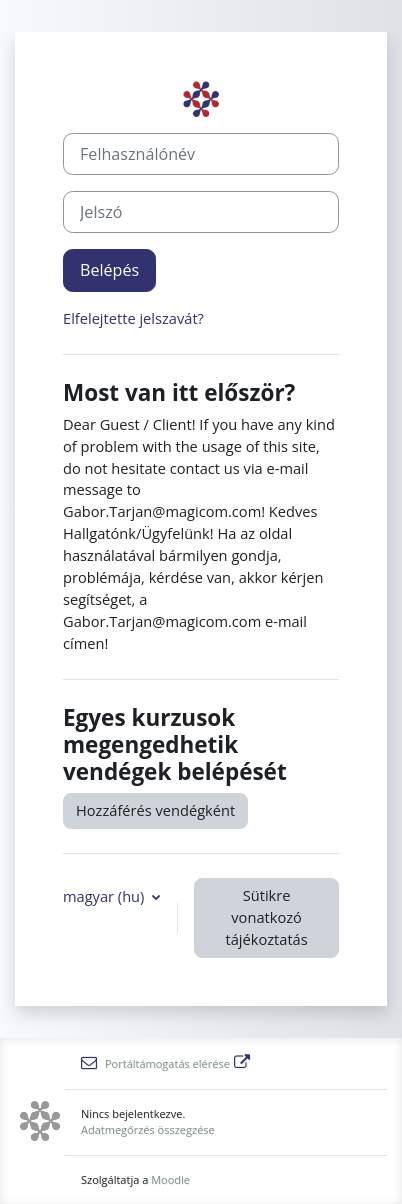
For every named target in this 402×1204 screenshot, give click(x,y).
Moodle (170, 1179)
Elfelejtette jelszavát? (133, 318)
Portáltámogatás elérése (165, 1063)
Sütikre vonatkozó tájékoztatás (266, 917)
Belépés (109, 270)
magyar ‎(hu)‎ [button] (105, 896)
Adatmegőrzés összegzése (148, 1129)
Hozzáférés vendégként (155, 810)
